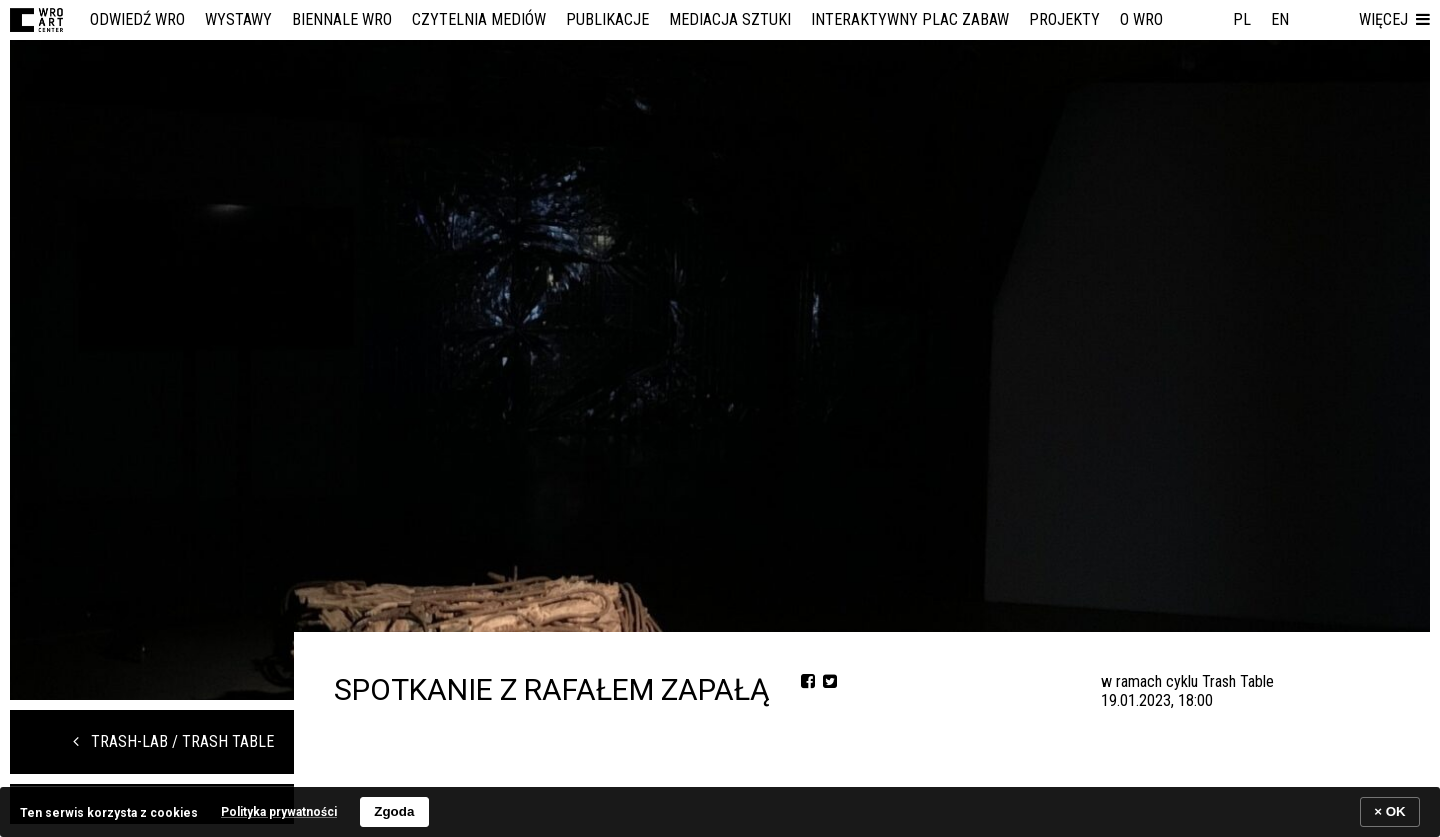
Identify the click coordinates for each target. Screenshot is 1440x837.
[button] (1394, 20)
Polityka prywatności (279, 812)
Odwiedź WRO (137, 19)
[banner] (720, 811)
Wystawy (238, 19)
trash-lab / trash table (173, 741)
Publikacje (607, 19)
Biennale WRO (342, 19)
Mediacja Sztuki (730, 19)
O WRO (1141, 19)
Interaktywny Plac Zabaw (910, 19)
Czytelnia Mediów (479, 19)
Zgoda (394, 811)
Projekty (1064, 19)
